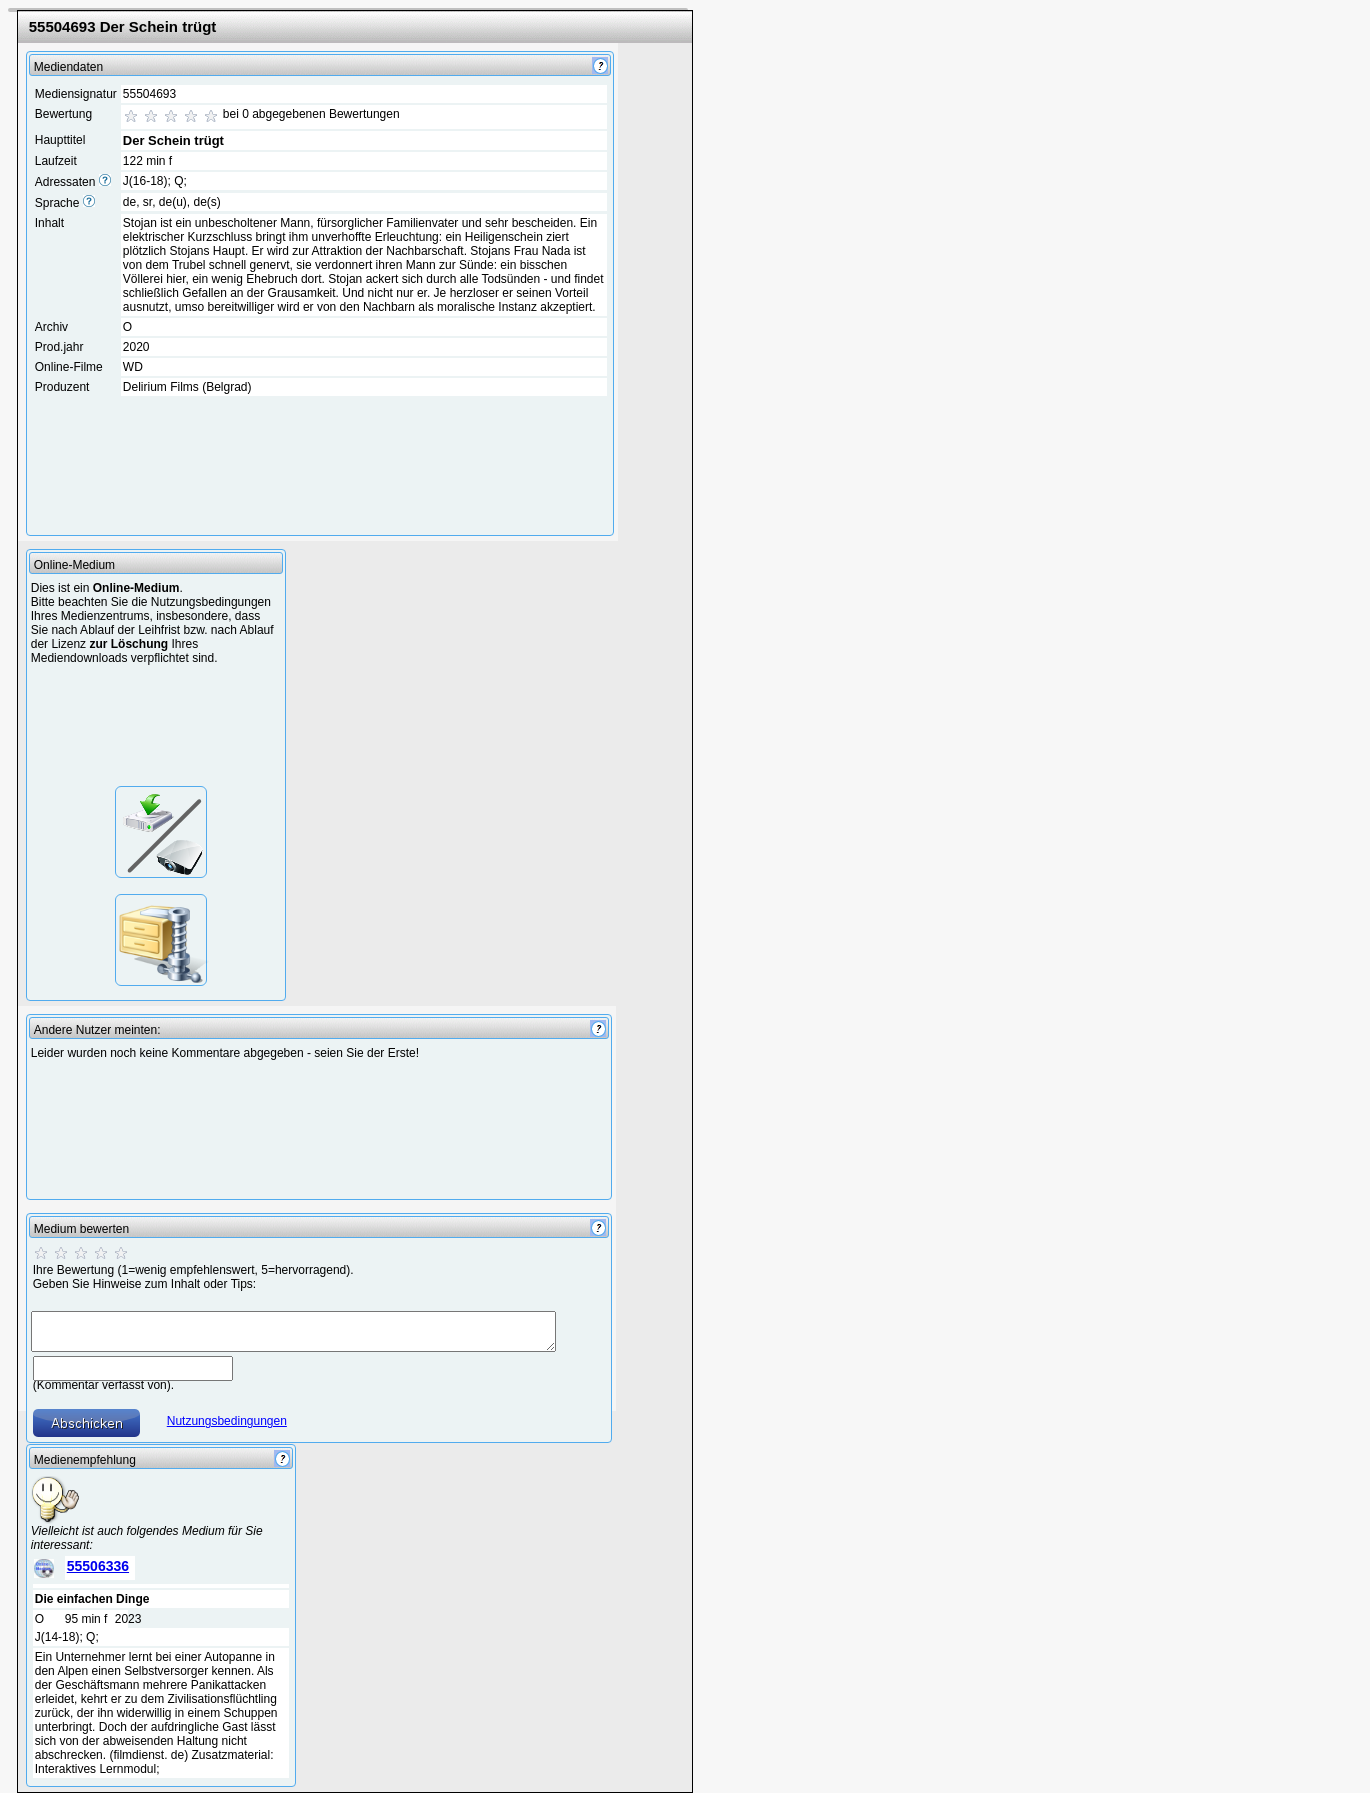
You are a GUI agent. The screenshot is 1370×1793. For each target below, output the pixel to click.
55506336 (98, 1566)
